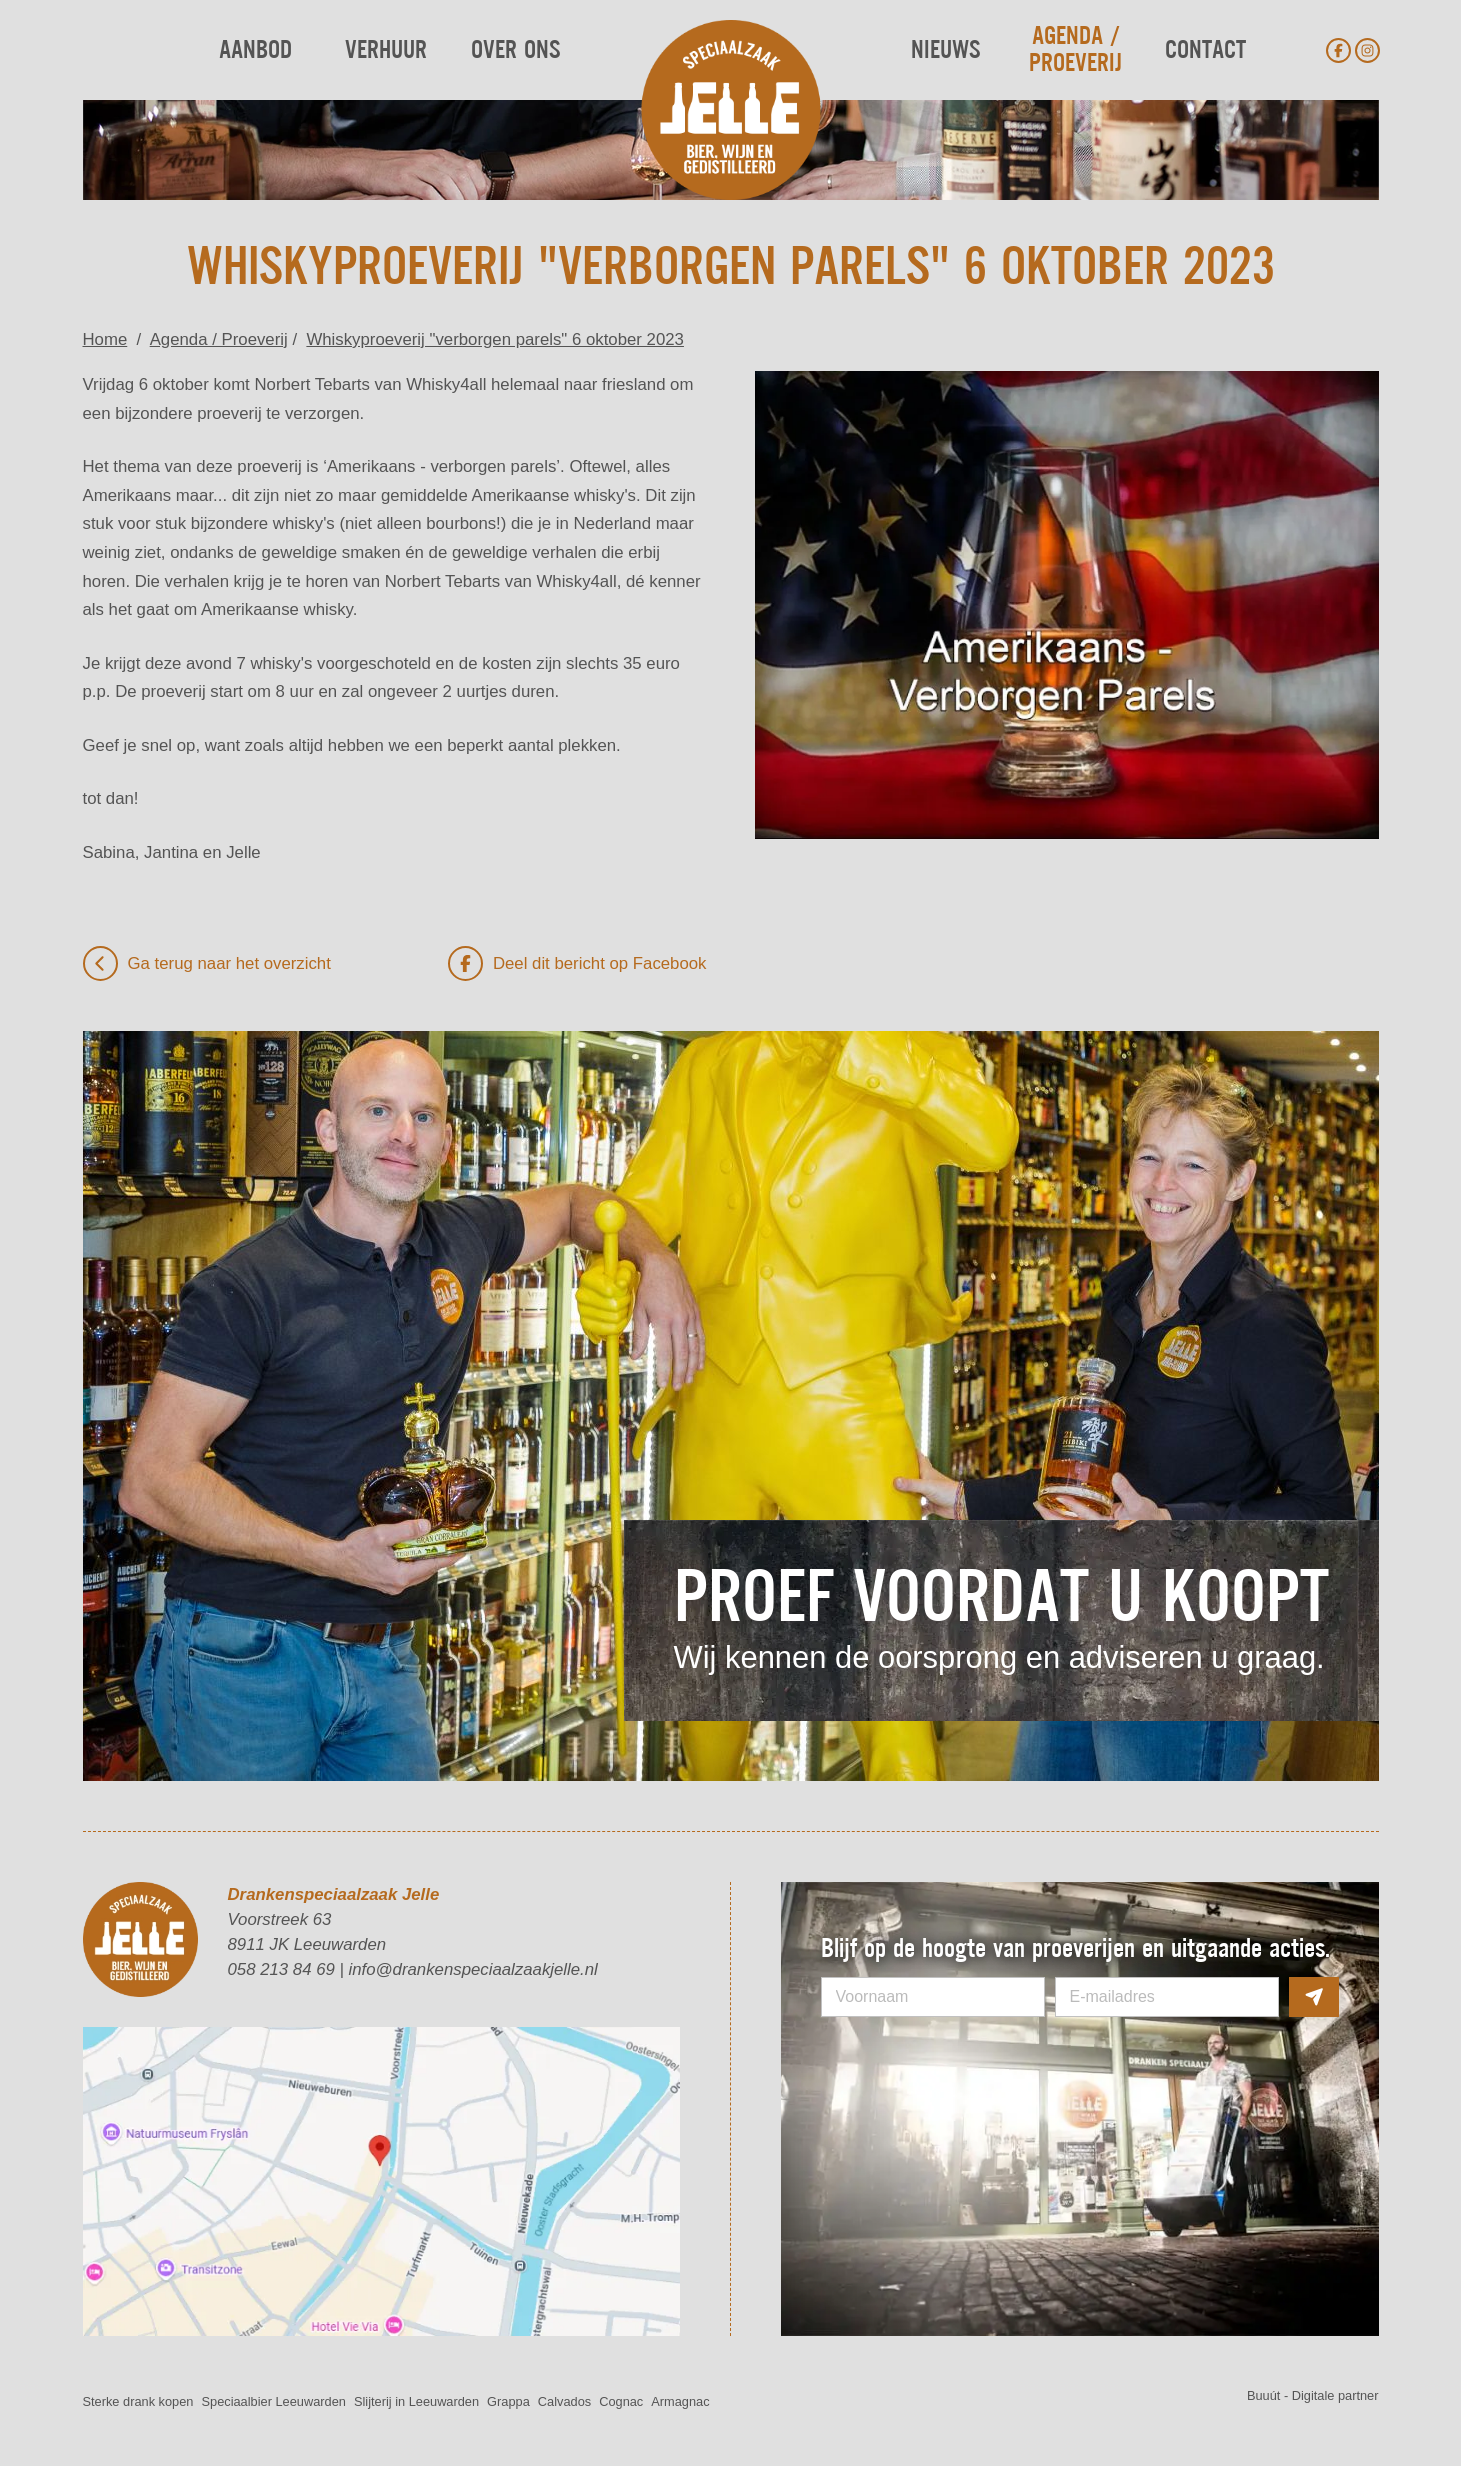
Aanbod (255, 50)
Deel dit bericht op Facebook (577, 963)
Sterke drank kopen (138, 2401)
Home (105, 339)
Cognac (621, 2401)
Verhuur (386, 50)
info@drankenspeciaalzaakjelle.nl (473, 1969)
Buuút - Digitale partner (1313, 2395)
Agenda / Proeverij (1075, 50)
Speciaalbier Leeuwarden (273, 2401)
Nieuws (945, 50)
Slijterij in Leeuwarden (416, 2401)
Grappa (508, 2401)
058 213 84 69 (281, 1969)
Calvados (564, 2401)
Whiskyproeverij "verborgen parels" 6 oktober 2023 (495, 339)
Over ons (515, 50)
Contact (1205, 50)
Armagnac (680, 2401)
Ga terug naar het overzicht (207, 963)
